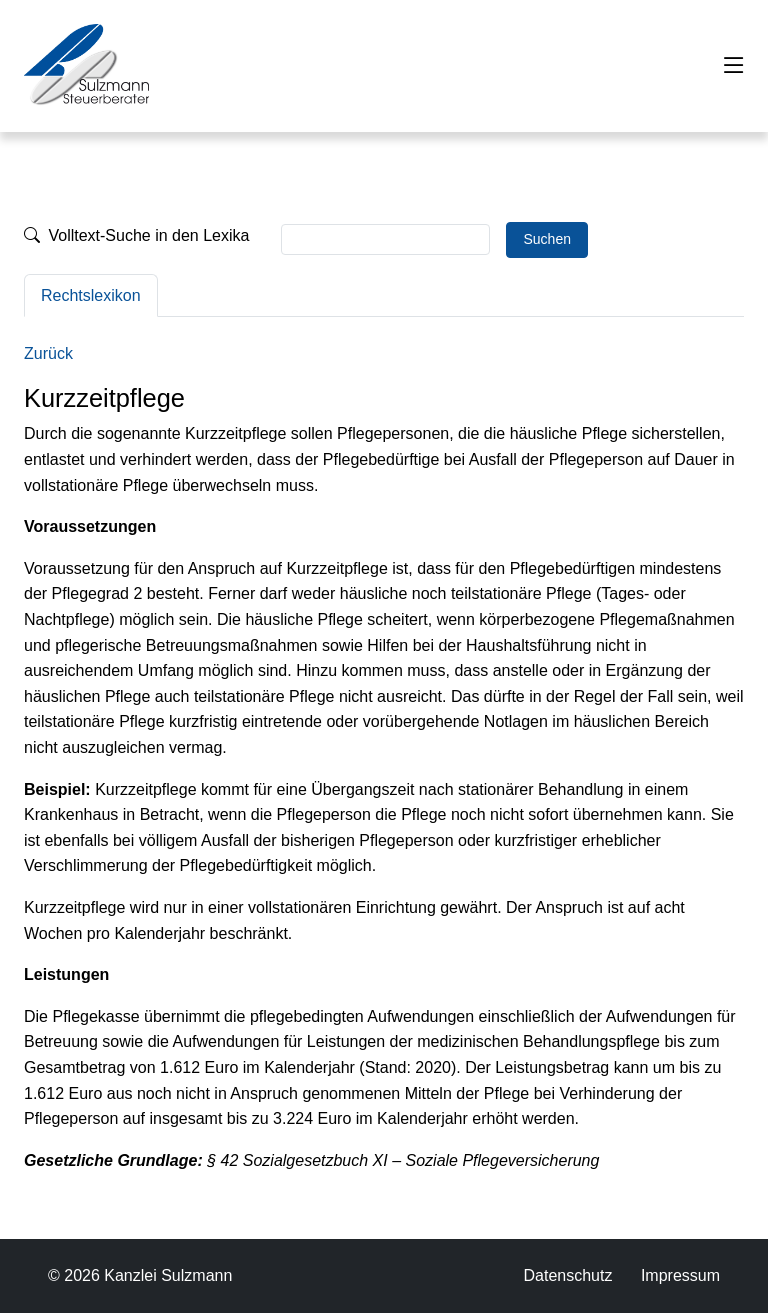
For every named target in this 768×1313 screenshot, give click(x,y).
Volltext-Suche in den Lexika (136, 235)
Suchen (546, 239)
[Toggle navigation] (734, 66)
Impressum (680, 1275)
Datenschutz (567, 1275)
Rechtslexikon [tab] (91, 295)
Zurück (48, 353)
